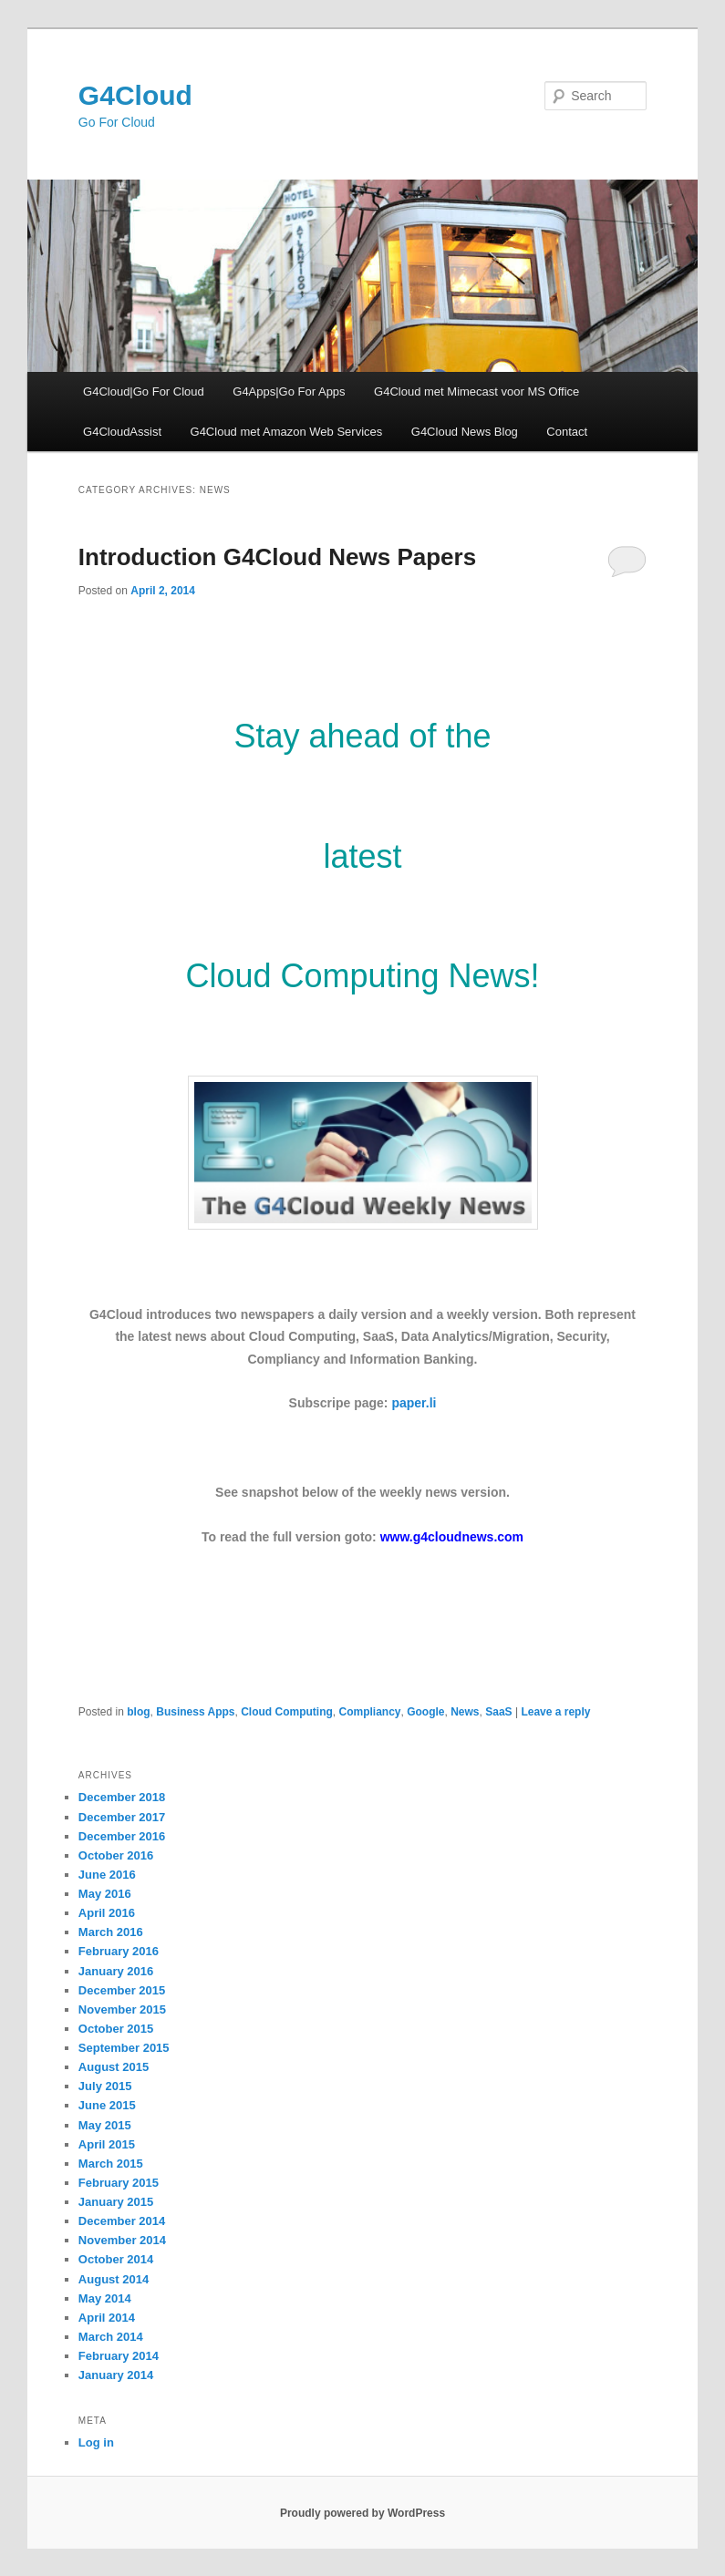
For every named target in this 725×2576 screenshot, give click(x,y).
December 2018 (121, 1797)
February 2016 (118, 1951)
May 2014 (104, 2298)
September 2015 (124, 2048)
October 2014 (115, 2259)
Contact (566, 431)
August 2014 (113, 2279)
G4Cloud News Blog (464, 431)
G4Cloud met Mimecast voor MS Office (476, 391)
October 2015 (115, 2028)
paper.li (413, 1403)
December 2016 (121, 1836)
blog (138, 1711)
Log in (96, 2442)
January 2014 (115, 2375)
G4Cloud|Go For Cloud (143, 391)
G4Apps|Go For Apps (289, 391)
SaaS (498, 1711)
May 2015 (104, 2125)
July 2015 (105, 2086)
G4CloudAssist (122, 431)
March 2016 (110, 1932)
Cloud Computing (287, 1711)
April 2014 (106, 2317)
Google (425, 1711)
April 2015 (106, 2144)
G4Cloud (135, 95)
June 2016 (107, 1874)
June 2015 (107, 2105)
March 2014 (110, 2337)
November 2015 (122, 2009)
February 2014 (118, 2356)
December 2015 (121, 1990)
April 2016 (106, 1913)
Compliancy (369, 1711)
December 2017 (121, 1817)
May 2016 (104, 1894)
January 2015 (115, 2202)
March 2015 (110, 2163)
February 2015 (118, 2183)
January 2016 (115, 1971)
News (465, 1711)
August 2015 (113, 2067)
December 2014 (121, 2221)
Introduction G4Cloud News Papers (277, 557)
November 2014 (122, 2240)
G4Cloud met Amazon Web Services (287, 431)
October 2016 (115, 1855)
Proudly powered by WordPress (362, 2513)
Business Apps (195, 1711)
